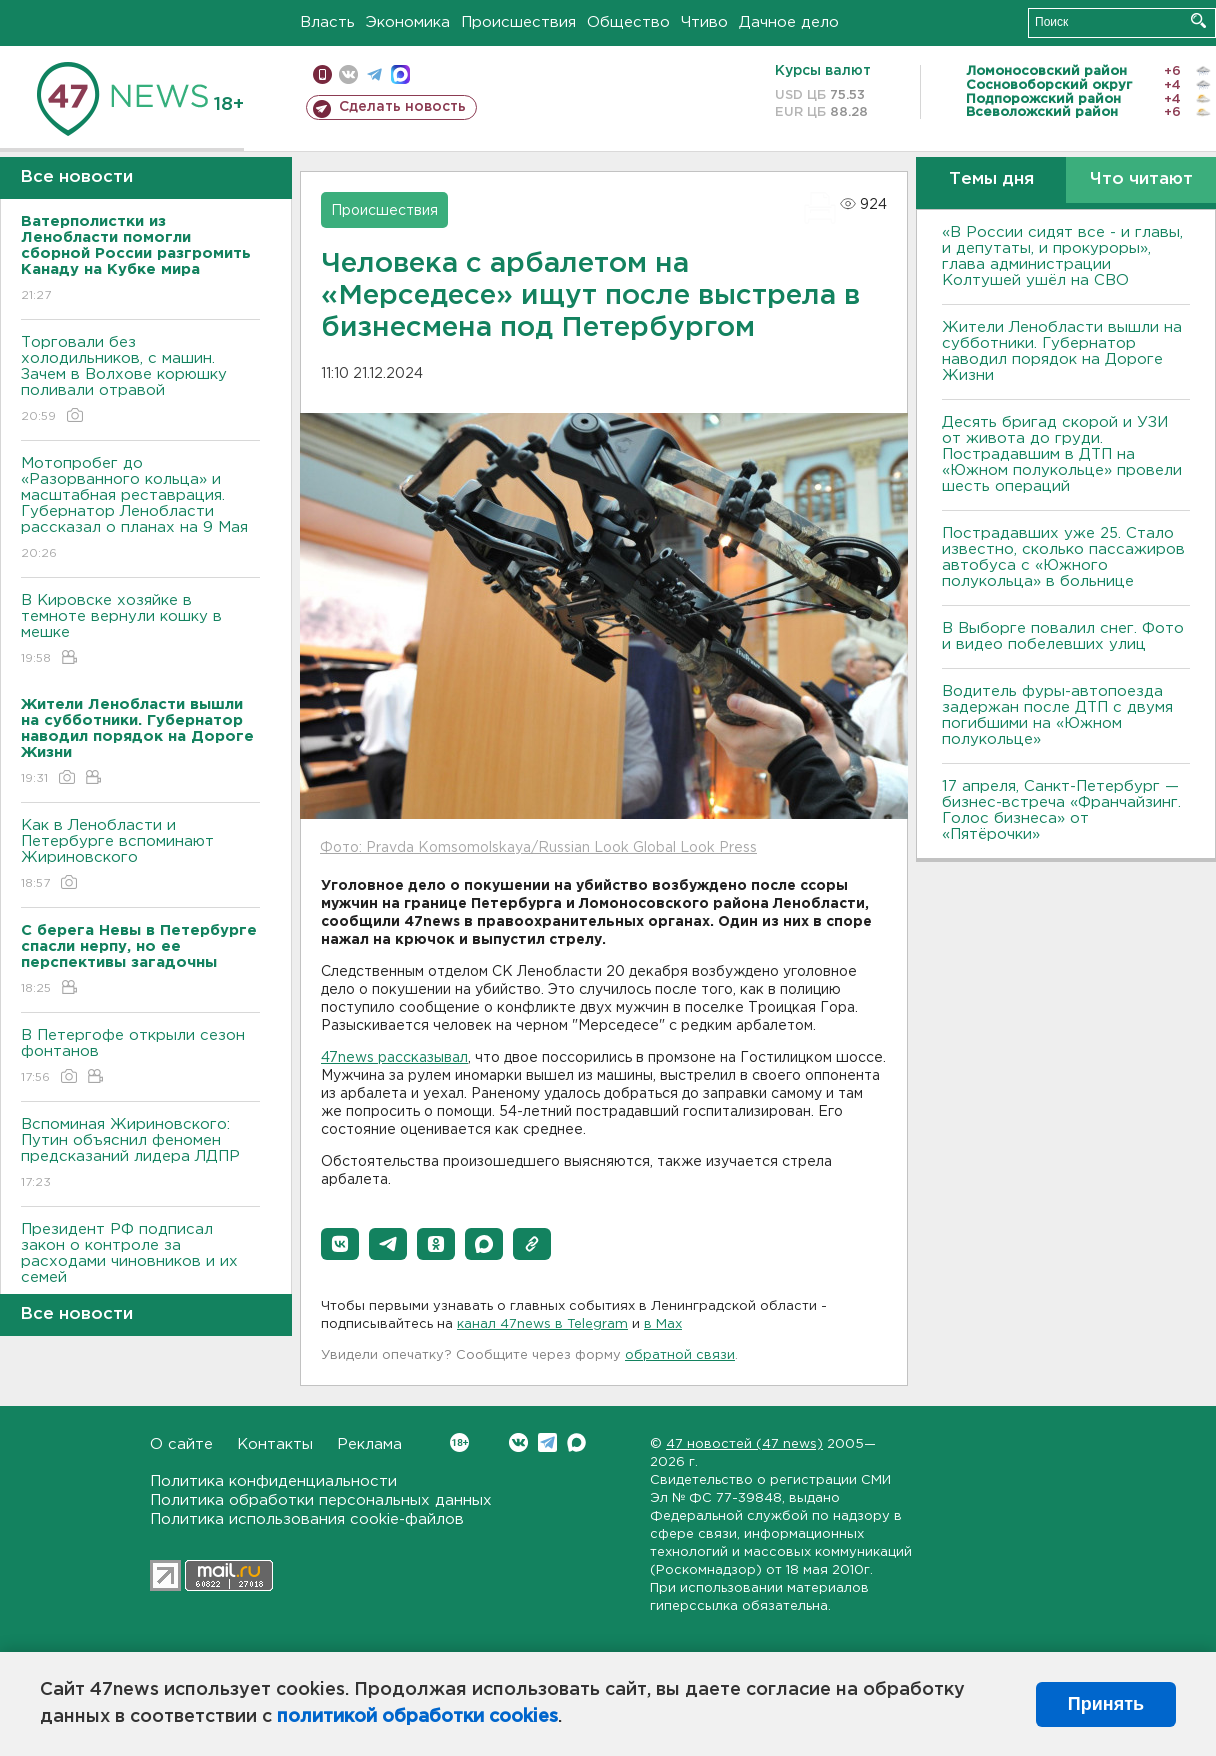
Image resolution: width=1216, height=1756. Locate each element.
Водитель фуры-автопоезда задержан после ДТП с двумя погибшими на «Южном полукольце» (1057, 715)
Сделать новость (402, 107)
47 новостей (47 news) (744, 1444)
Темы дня (991, 179)
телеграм (374, 74)
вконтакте (348, 74)
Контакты (275, 1444)
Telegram (547, 1442)
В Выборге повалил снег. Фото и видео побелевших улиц (1063, 636)
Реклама (369, 1444)
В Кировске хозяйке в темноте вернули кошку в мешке (140, 630)
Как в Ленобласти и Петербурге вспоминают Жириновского (140, 855)
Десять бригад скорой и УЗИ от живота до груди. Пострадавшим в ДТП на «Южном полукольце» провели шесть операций (1062, 454)
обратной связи (680, 1355)
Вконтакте (459, 1442)
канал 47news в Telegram (542, 1324)
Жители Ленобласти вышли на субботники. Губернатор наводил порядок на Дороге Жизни (1062, 351)
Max (576, 1442)
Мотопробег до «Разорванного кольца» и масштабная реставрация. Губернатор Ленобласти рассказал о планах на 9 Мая (140, 509)
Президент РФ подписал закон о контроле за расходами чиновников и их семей (140, 1267)
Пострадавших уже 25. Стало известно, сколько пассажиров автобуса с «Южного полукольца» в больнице (1063, 557)
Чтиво (704, 22)
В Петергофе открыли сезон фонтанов (140, 1057)
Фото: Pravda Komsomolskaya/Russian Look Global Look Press (538, 848)
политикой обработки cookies (417, 1717)
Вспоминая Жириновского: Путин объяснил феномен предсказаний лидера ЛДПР (140, 1154)
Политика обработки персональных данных (321, 1500)
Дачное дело (789, 22)
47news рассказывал (394, 1058)
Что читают (1141, 179)
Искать (1198, 20)
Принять (1106, 1704)
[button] (340, 1244)
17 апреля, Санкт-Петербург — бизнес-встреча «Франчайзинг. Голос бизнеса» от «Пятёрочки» (1061, 810)
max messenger (400, 74)
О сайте (181, 1444)
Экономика (408, 22)
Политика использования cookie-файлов (307, 1519)
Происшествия (518, 22)
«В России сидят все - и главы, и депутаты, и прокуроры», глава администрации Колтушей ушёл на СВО (1062, 256)
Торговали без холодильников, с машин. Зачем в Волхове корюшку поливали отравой (140, 380)
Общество (628, 22)
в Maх (663, 1324)
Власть (327, 22)
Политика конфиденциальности (273, 1481)
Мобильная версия (322, 74)
